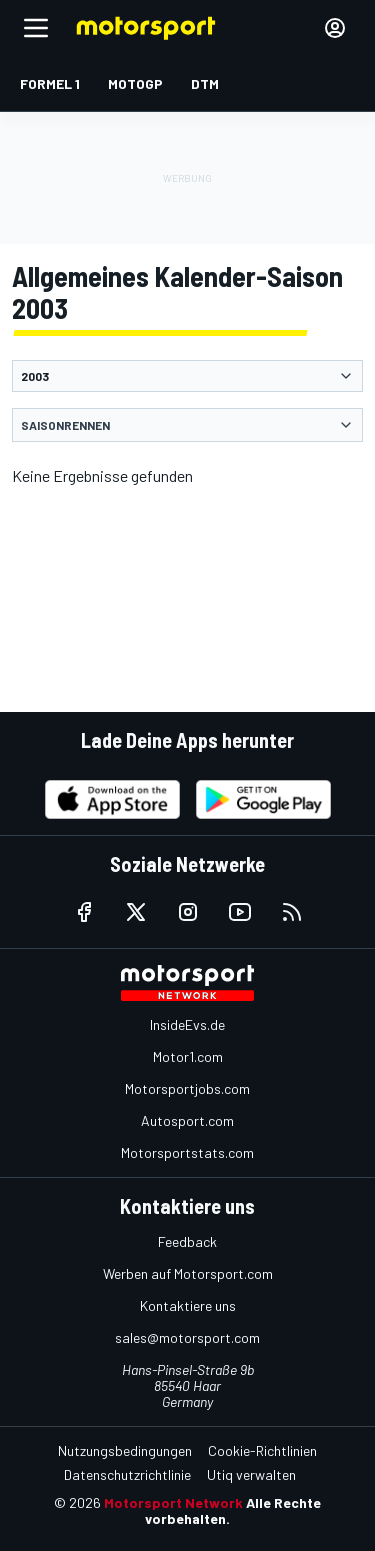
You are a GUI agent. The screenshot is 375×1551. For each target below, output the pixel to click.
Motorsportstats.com (187, 1152)
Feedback (187, 1241)
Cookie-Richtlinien (262, 1450)
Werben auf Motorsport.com (188, 1273)
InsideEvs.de (187, 1024)
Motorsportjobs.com (187, 1088)
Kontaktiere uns (188, 1305)
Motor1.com (188, 1056)
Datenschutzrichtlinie (127, 1474)
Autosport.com (187, 1120)
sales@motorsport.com (187, 1337)
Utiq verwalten (251, 1474)
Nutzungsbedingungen (125, 1450)
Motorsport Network (173, 1502)
